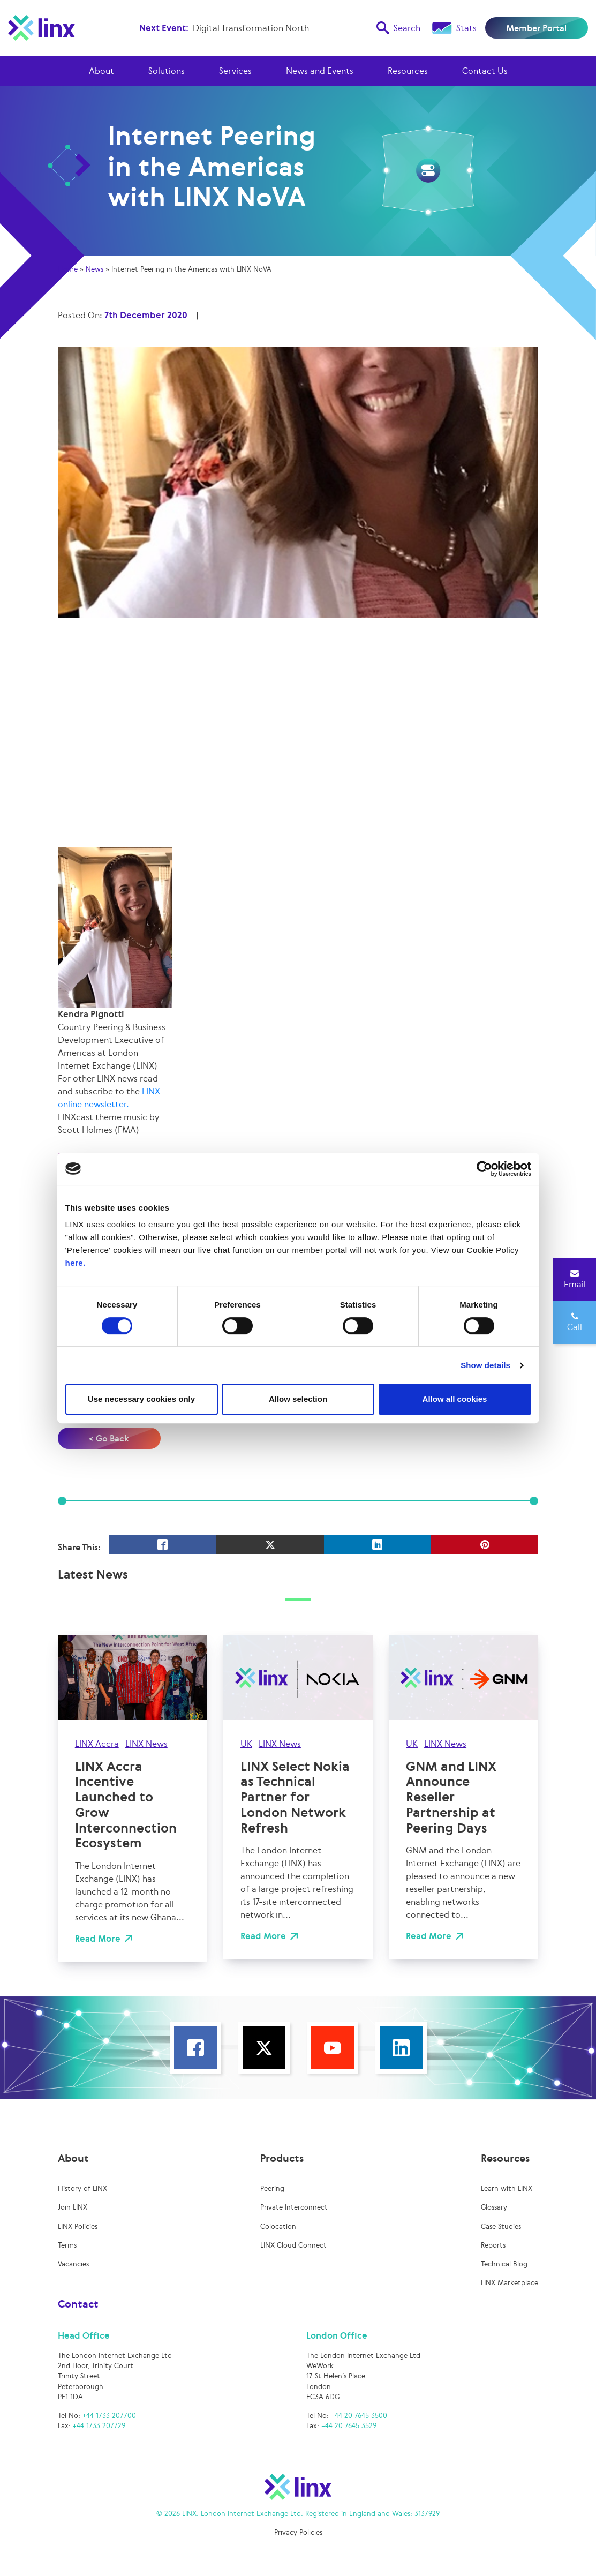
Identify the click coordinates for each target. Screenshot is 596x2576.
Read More (97, 1938)
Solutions (166, 71)
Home (68, 269)
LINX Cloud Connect (293, 2245)
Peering (272, 2188)
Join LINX (72, 2207)
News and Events (319, 71)
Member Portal (536, 28)
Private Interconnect (294, 2207)
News (94, 269)
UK (246, 1743)
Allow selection (298, 1398)
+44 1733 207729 (99, 2425)
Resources (408, 71)
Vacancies (73, 2264)
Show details (485, 1365)
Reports (493, 2245)
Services (235, 71)
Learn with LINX (506, 2188)
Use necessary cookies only (141, 1398)
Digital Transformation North (251, 28)
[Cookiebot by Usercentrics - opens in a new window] (484, 1169)
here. (75, 1262)
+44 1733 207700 (109, 2415)
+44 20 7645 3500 (359, 2415)
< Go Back (109, 1438)
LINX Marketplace (509, 2282)
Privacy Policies (298, 2532)
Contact (78, 2304)
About (101, 71)
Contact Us (485, 71)
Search (398, 27)
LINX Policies (77, 2226)
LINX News (146, 1743)
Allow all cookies (455, 1398)
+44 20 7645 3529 (348, 2425)
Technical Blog (504, 2264)
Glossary (494, 2207)
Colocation (278, 2226)
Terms (67, 2245)
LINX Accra (97, 1743)
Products (282, 2158)
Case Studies (501, 2226)
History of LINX (82, 2188)
